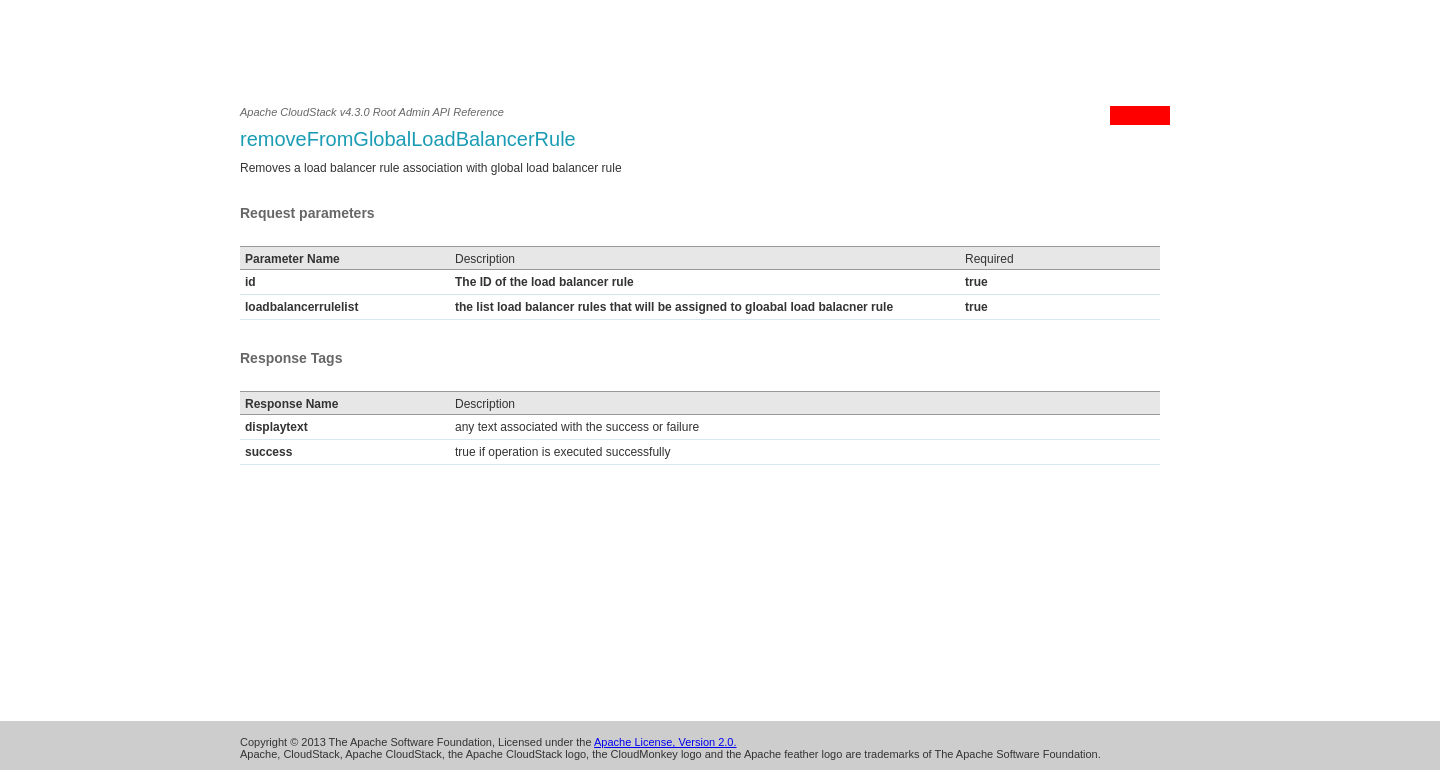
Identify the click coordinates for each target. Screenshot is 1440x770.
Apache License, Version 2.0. (665, 742)
